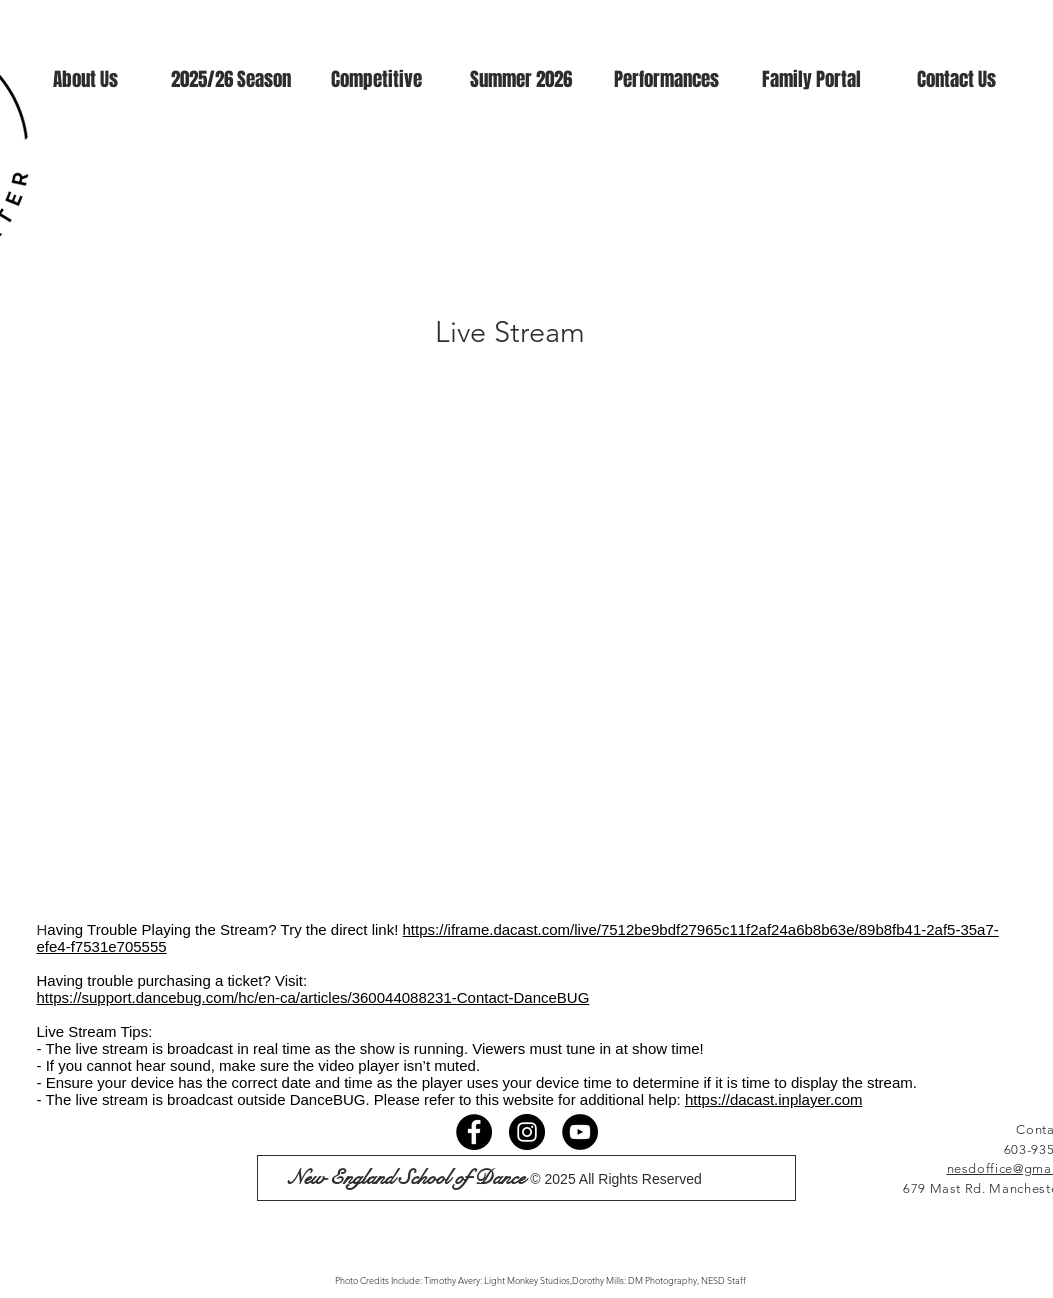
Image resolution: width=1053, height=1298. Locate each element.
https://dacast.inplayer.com (774, 1099)
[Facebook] (474, 1132)
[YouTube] (580, 1132)
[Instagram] (527, 1132)
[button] (86, 79)
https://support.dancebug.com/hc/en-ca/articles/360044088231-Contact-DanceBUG (313, 997)
